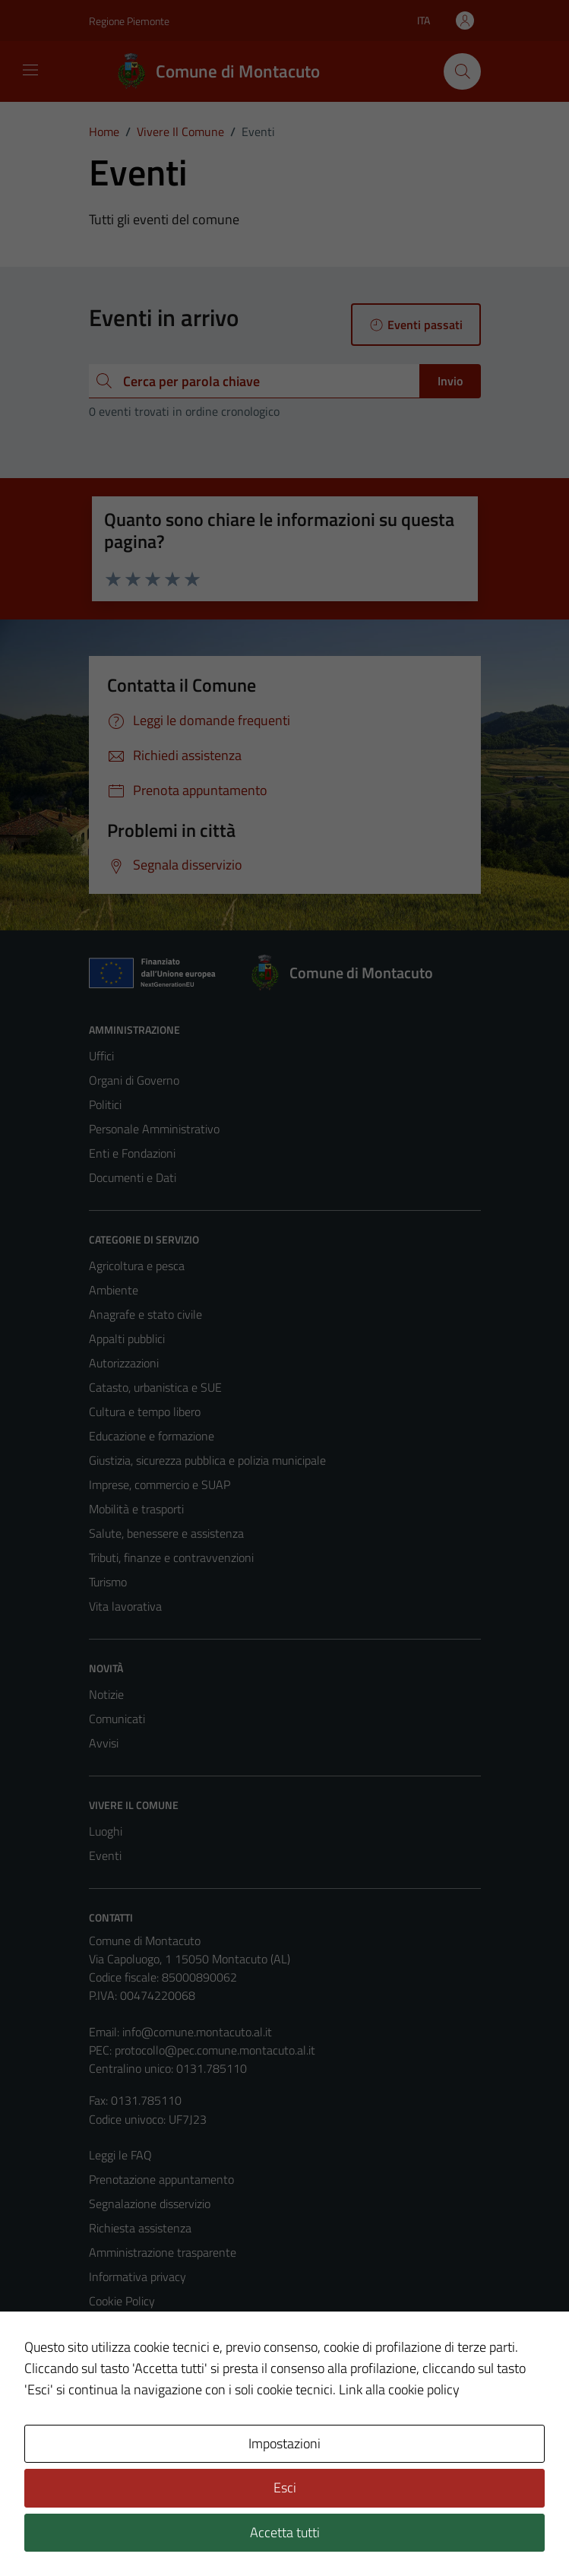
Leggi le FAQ (120, 2155)
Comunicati (117, 1718)
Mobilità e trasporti (136, 1509)
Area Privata (120, 2437)
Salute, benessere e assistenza (166, 1533)
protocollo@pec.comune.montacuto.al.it (215, 2050)
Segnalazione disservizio (149, 2203)
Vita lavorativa (125, 1606)
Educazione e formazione (151, 1436)
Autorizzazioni (124, 1363)
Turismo (108, 1582)
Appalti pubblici (127, 1338)
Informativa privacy (137, 2276)
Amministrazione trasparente (162, 2252)
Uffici (101, 1056)
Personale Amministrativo (154, 1129)
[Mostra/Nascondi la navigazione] (30, 70)
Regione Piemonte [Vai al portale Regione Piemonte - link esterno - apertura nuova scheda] (129, 21)
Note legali (116, 2325)
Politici (105, 1104)
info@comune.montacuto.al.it (197, 2032)
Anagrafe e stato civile (145, 1314)
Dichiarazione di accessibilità (159, 2349)
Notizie (106, 1694)
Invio (450, 381)
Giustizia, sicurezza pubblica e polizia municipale (207, 1460)
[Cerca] (462, 71)
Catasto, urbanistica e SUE (155, 1387)
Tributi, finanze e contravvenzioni (171, 1557)
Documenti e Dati (132, 1177)
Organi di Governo (134, 1080)
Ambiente (113, 1290)
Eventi (105, 1855)
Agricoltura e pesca (137, 1265)
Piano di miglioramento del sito (166, 2374)
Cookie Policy (122, 2301)
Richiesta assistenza (140, 2228)
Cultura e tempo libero (145, 1411)
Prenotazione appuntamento (161, 2179)
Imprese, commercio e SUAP (159, 1484)
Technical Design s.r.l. (192, 2532)
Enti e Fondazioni (132, 1153)
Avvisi (104, 1743)
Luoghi (105, 1831)
